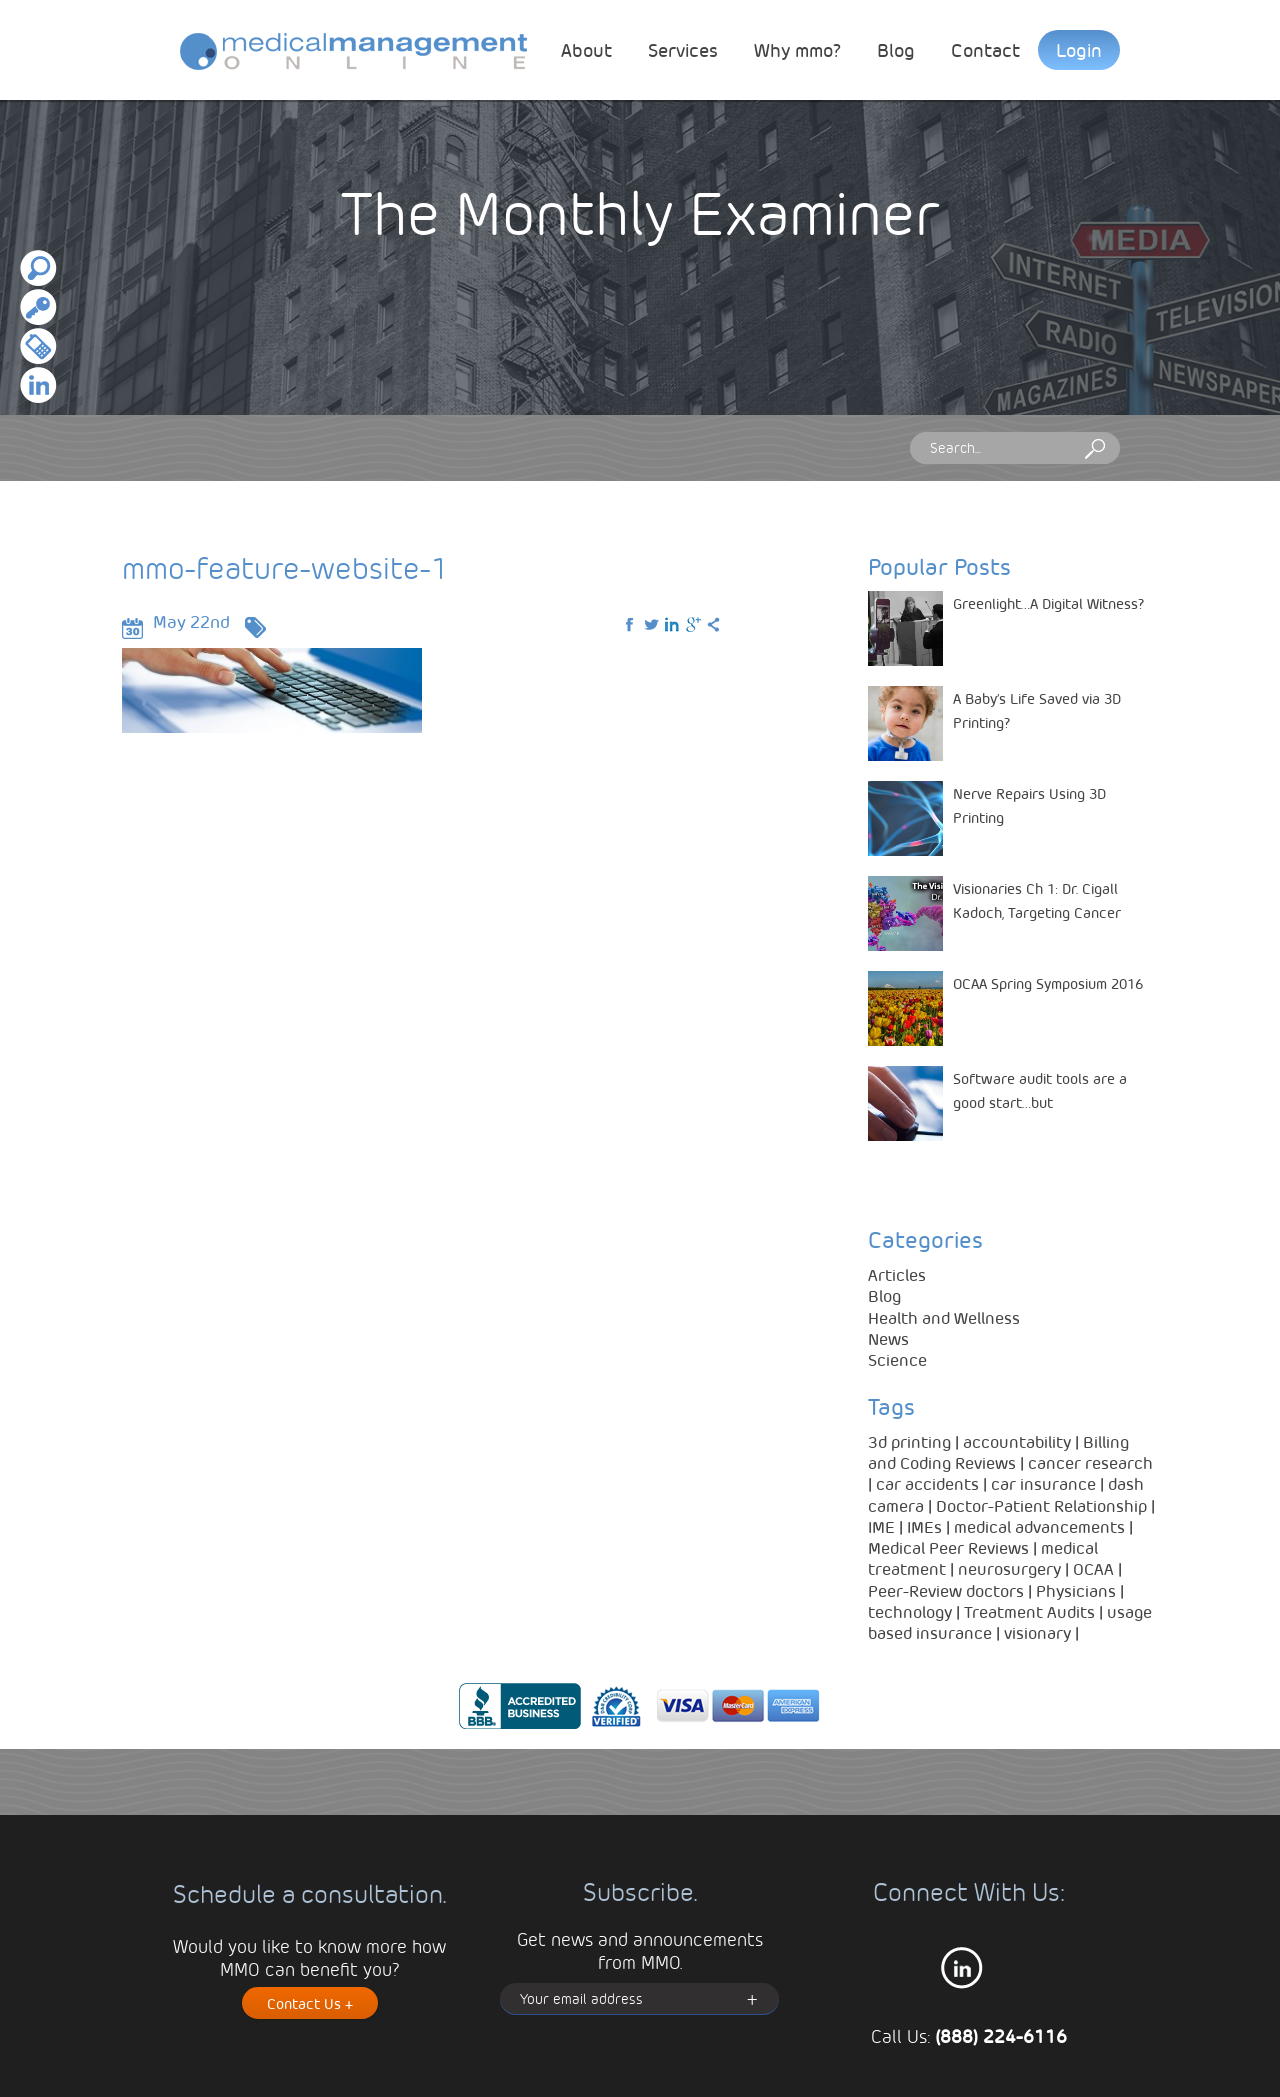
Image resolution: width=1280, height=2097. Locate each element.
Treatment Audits (1029, 1611)
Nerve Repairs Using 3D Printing (1029, 805)
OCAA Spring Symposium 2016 (1048, 983)
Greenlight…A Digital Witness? (1049, 603)
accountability (1017, 1441)
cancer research (1090, 1462)
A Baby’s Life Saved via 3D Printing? (1037, 710)
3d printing (909, 1441)
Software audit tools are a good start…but (1040, 1090)
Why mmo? (797, 49)
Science (897, 1359)
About (586, 49)
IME (881, 1526)
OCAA (1093, 1568)
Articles (897, 1274)
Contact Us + (310, 2003)
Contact (985, 49)
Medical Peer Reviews (948, 1547)
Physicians (1076, 1590)
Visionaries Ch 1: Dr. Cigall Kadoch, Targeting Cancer (1037, 900)
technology (910, 1611)
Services (683, 49)
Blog (896, 49)
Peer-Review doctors (946, 1590)
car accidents (927, 1483)
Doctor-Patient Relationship (1041, 1505)
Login (1079, 49)
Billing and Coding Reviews (998, 1452)
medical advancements (1039, 1526)
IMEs (924, 1526)
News (888, 1338)
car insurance (1043, 1483)
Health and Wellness (944, 1317)
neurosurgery (1009, 1568)
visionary (1037, 1632)
